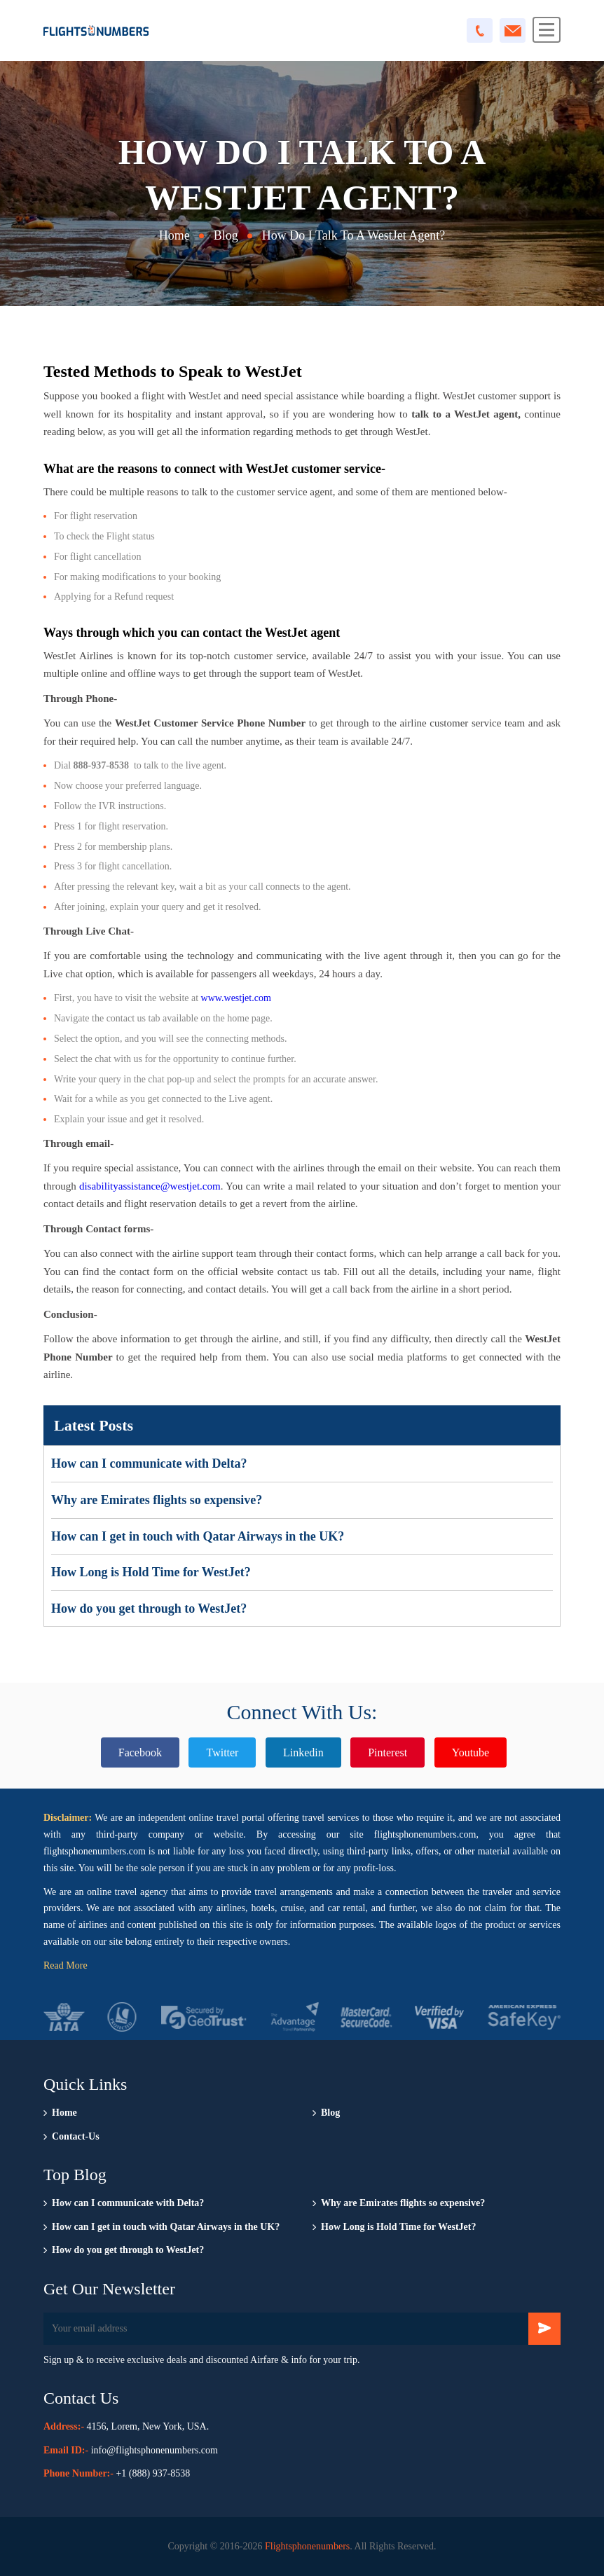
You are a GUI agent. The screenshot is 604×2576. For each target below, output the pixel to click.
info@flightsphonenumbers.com (154, 2450)
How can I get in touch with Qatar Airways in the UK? (197, 1536)
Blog (226, 235)
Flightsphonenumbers (307, 2546)
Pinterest (387, 1752)
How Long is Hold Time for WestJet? (151, 1572)
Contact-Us (75, 2136)
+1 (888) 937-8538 (153, 2473)
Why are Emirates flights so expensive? (156, 1500)
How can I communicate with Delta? (149, 1463)
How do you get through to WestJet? (149, 1609)
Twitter (222, 1752)
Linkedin (303, 1752)
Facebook (140, 1752)
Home (174, 235)
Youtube (471, 1752)
